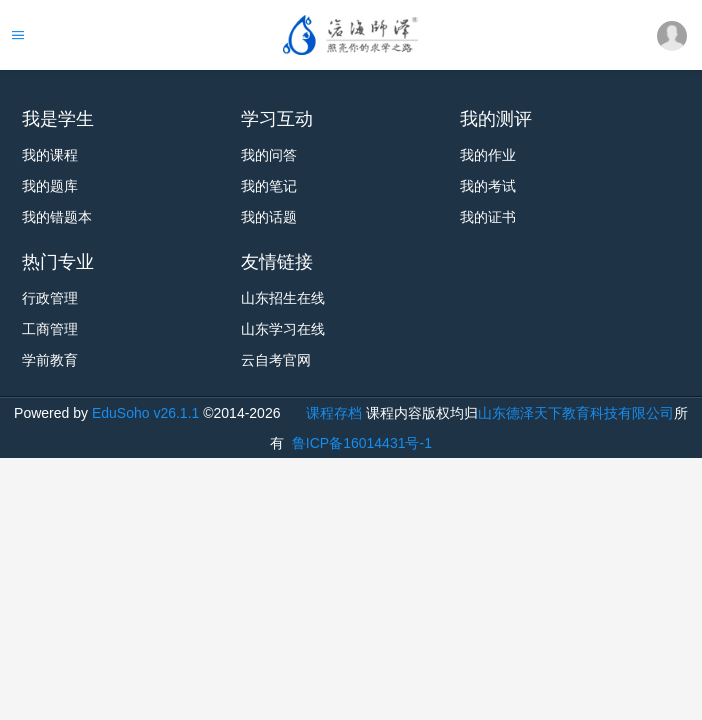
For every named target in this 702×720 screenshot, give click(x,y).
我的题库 (50, 186)
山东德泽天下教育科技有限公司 (576, 413)
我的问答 (269, 155)
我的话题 (269, 217)
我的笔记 (269, 186)
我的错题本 (57, 217)
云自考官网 (276, 360)
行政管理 (50, 298)
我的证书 (488, 217)
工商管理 (50, 329)
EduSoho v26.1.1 (145, 413)
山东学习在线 (283, 329)
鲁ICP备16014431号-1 (360, 443)
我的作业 (488, 155)
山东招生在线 (283, 298)
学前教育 (50, 360)
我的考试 (488, 186)
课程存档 (334, 413)
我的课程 (50, 155)
